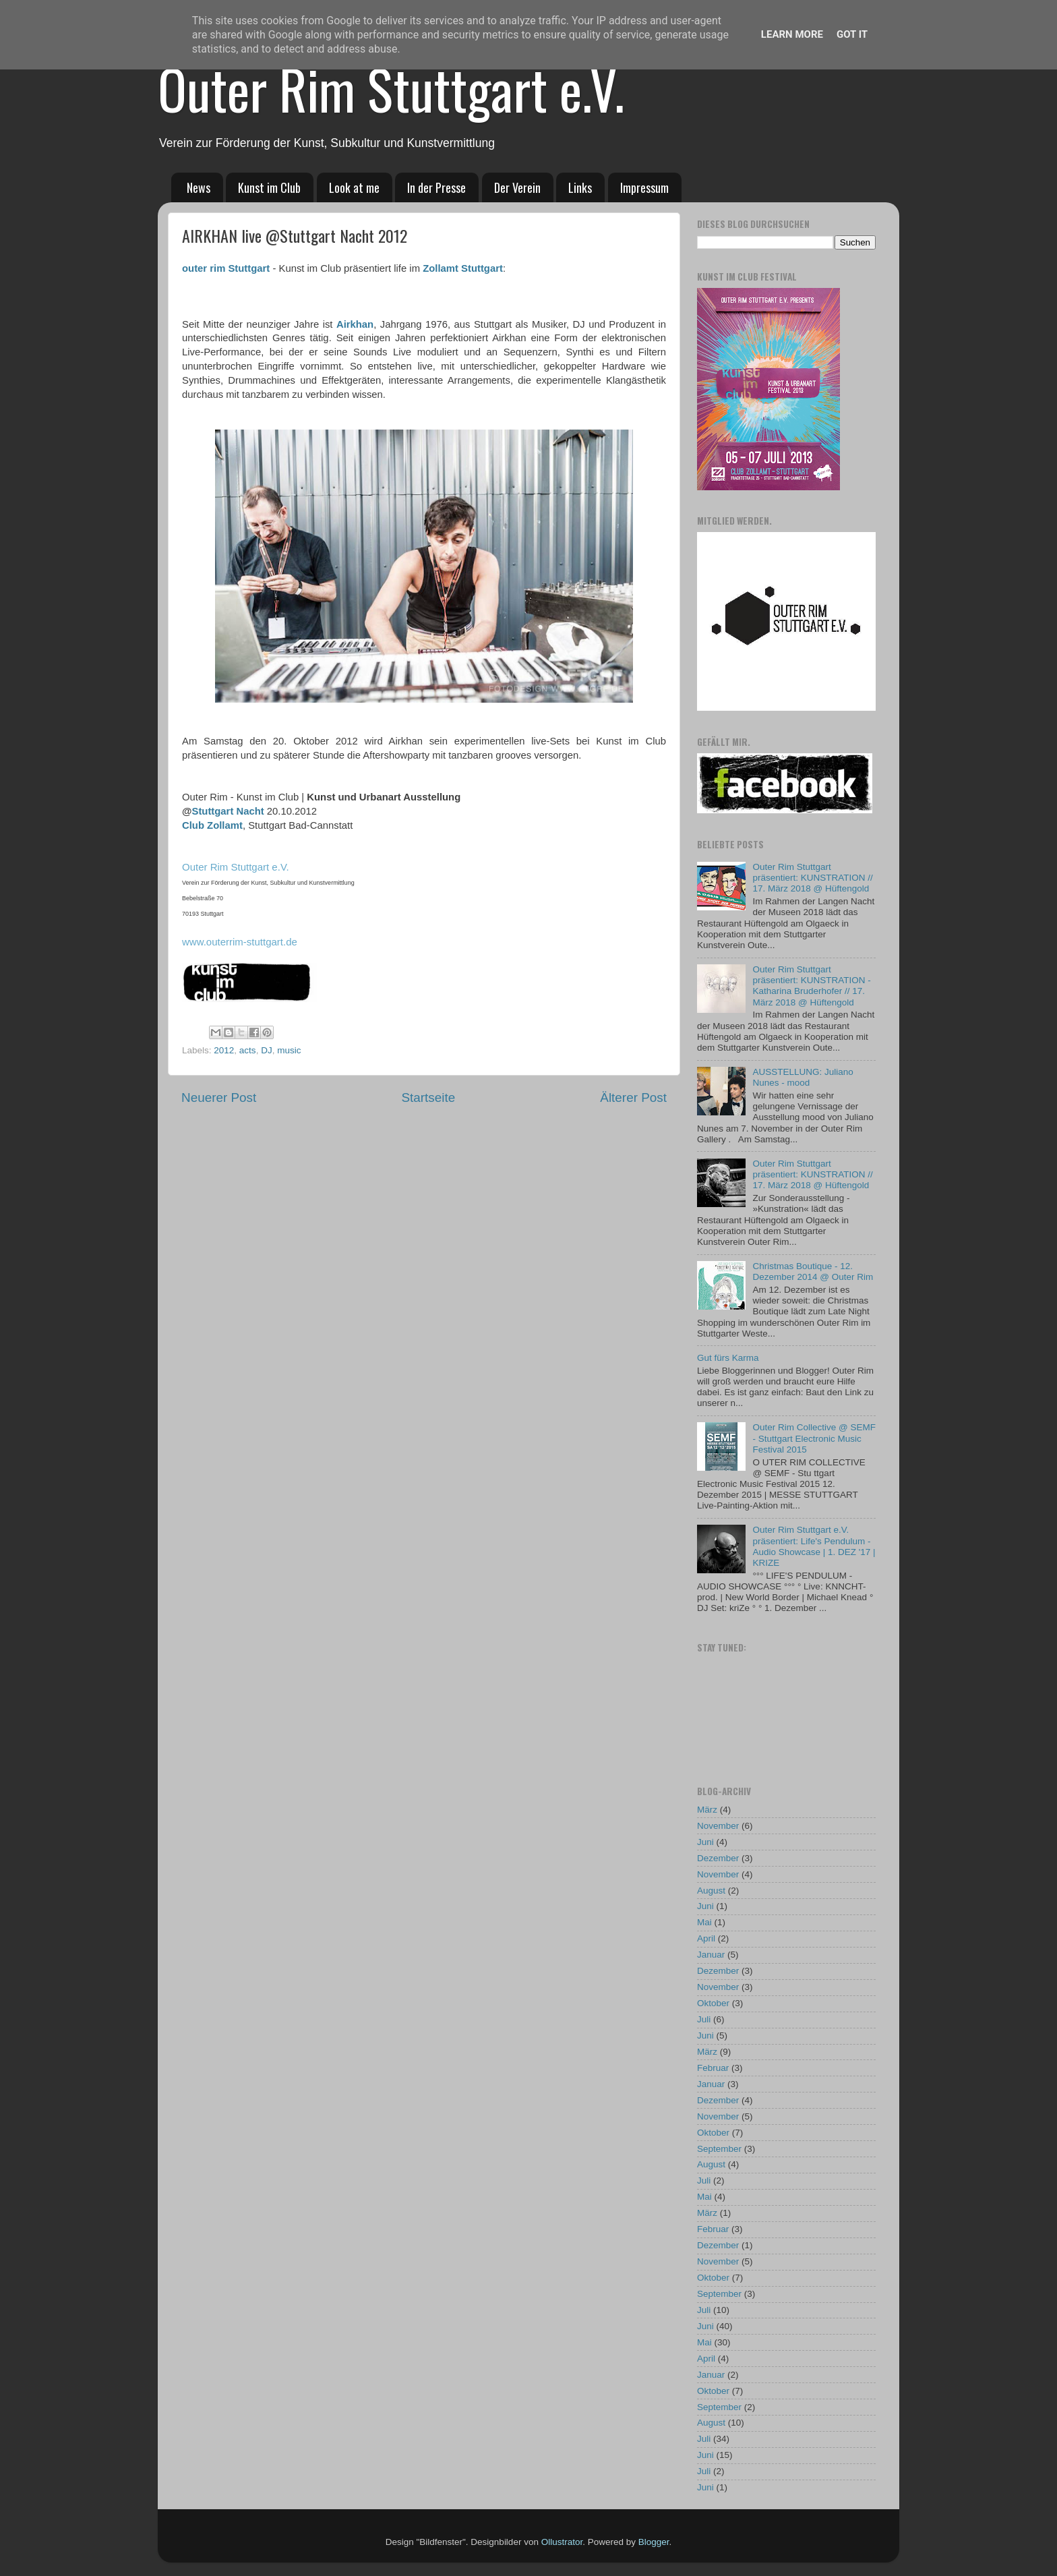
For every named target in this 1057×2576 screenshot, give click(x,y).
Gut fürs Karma (728, 1358)
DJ (266, 1050)
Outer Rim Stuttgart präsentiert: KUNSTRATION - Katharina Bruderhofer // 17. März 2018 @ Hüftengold (811, 985)
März (707, 1810)
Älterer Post (633, 1097)
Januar (711, 1955)
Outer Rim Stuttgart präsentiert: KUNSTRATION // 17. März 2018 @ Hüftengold (812, 878)
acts (247, 1050)
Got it (852, 34)
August (711, 1890)
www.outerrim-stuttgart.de (239, 941)
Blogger (653, 2542)
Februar (713, 2068)
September (719, 2149)
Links (580, 187)
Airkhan (354, 324)
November (718, 1826)
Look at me (354, 187)
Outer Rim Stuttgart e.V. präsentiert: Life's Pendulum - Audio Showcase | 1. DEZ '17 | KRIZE (813, 1546)
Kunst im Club (269, 187)
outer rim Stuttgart (226, 268)
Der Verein (517, 187)
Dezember (718, 1858)
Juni (705, 1842)
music (289, 1050)
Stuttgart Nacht (227, 811)
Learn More (792, 34)
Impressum (644, 187)
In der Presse (436, 187)
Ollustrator (562, 2542)
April (706, 1938)
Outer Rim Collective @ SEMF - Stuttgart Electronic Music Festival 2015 (814, 1438)
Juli (704, 2019)
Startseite (428, 1097)
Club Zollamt (212, 825)
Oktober (713, 2003)
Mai (704, 1922)
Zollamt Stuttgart (463, 268)
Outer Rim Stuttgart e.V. (391, 88)
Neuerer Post (218, 1097)
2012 (224, 1050)
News (198, 187)
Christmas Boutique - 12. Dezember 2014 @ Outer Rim (812, 1271)
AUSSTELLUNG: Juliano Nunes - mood (802, 1077)
